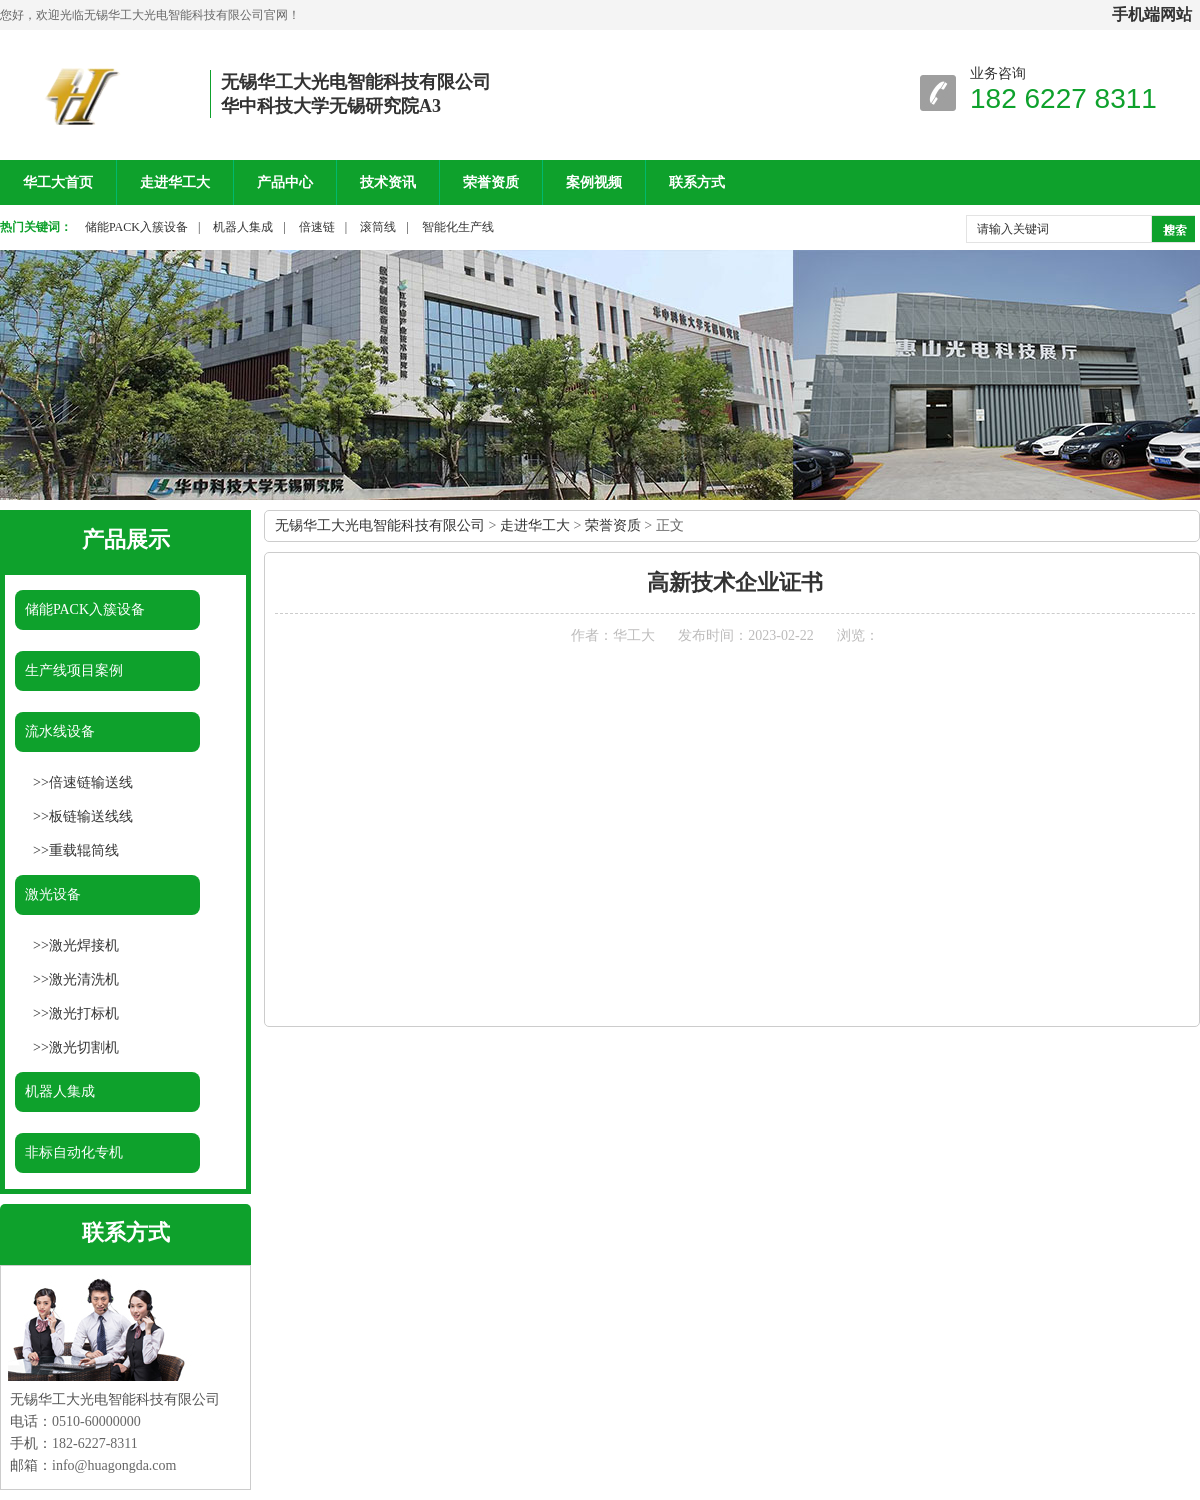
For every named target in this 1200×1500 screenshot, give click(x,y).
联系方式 (697, 182)
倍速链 (317, 227)
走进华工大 (175, 182)
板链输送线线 (91, 816)
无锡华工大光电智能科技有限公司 (380, 525)
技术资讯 (388, 182)
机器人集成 (243, 227)
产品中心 (285, 182)
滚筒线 (378, 227)
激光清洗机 (84, 979)
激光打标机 (84, 1013)
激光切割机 (84, 1047)
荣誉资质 (491, 182)
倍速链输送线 (91, 782)
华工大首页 (58, 182)
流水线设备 (60, 731)
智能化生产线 (458, 227)
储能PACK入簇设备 (136, 227)
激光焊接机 (84, 945)
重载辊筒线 (84, 850)
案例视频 (594, 182)
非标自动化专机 (74, 1152)
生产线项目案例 (74, 670)
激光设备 (53, 894)
